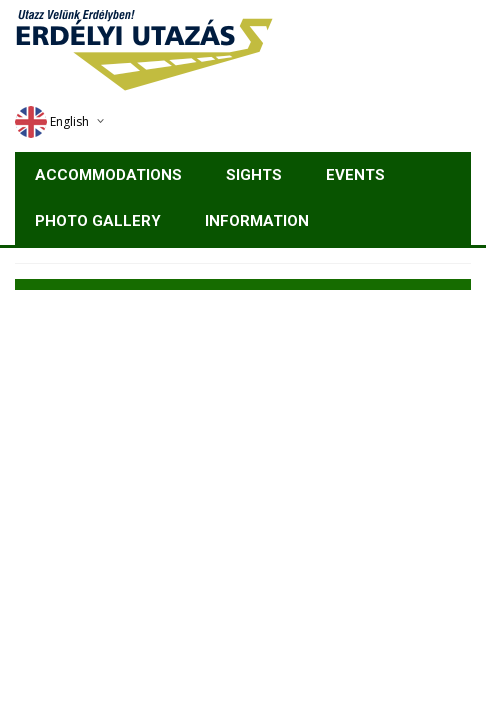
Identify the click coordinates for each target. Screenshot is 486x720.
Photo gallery (98, 221)
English (52, 121)
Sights (254, 175)
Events (355, 175)
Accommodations (108, 175)
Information (257, 221)
